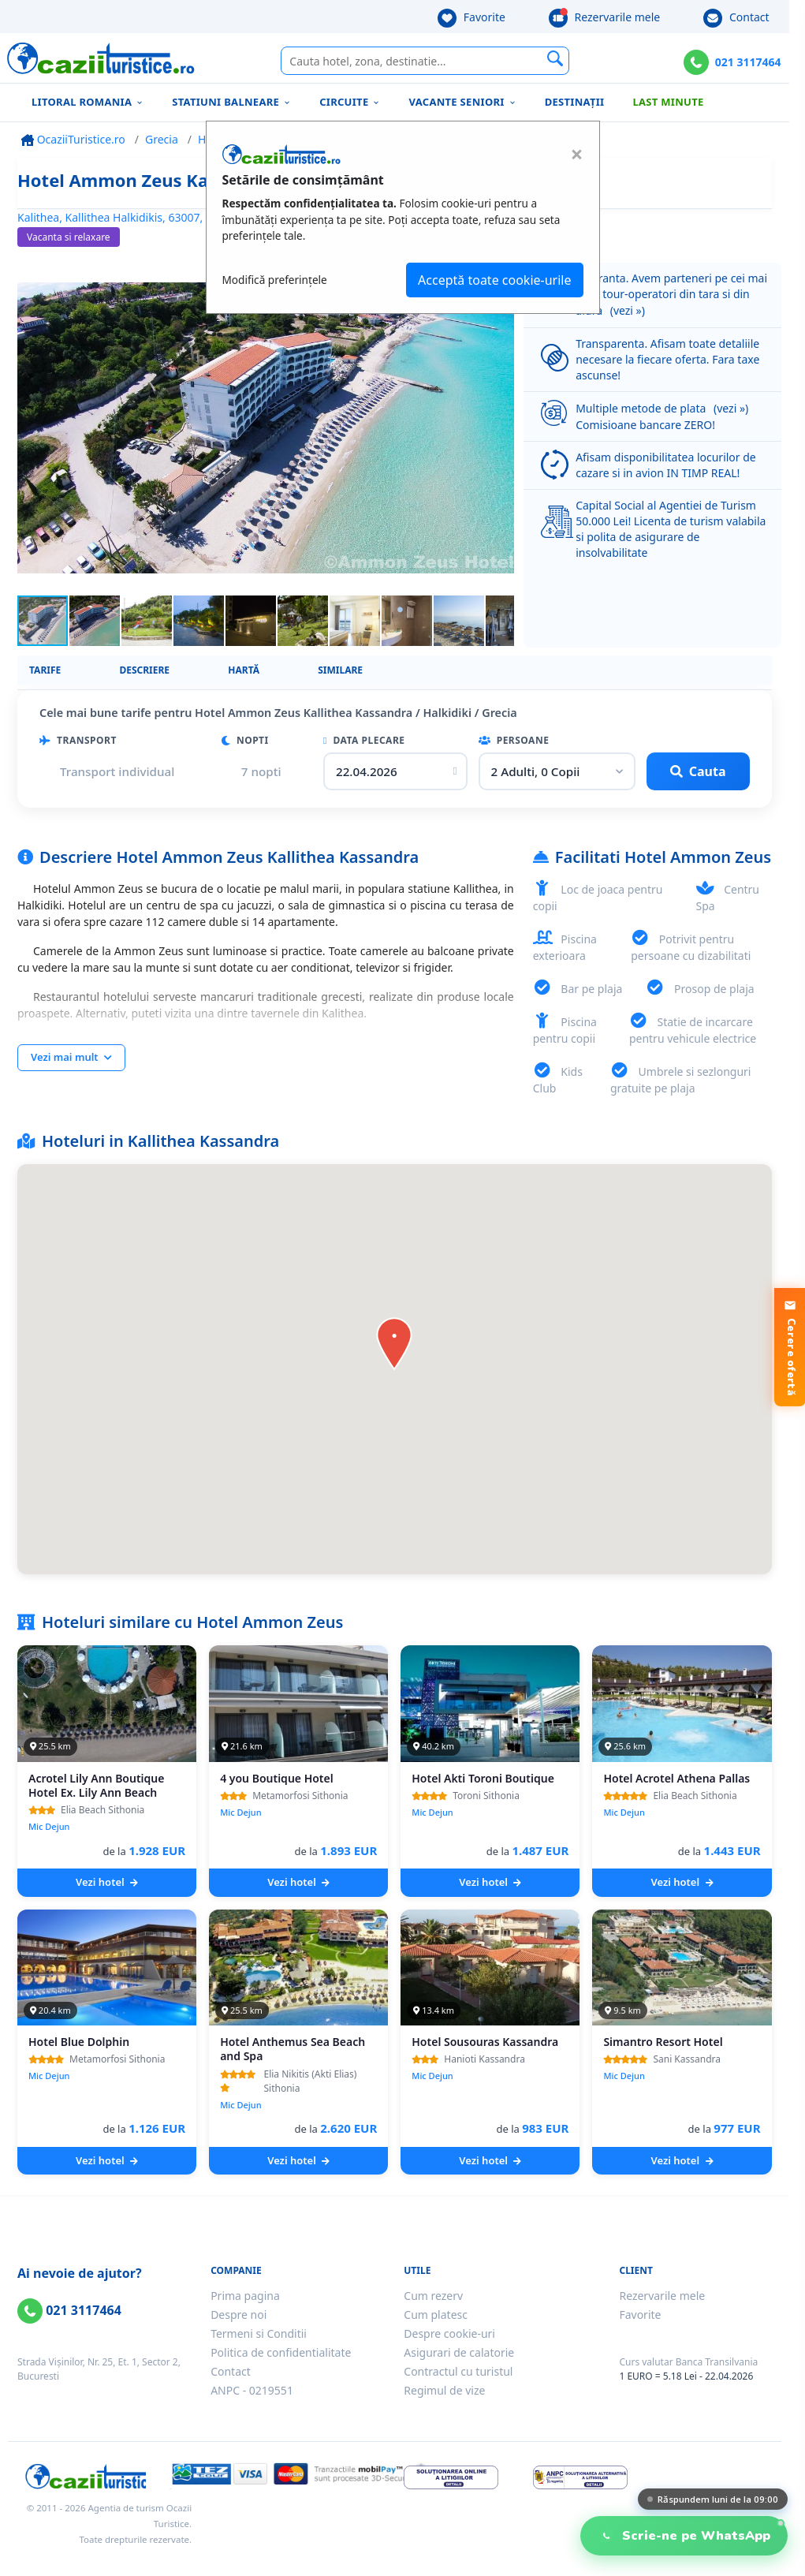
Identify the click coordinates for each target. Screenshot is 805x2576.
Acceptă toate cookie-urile (494, 280)
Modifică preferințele (274, 279)
